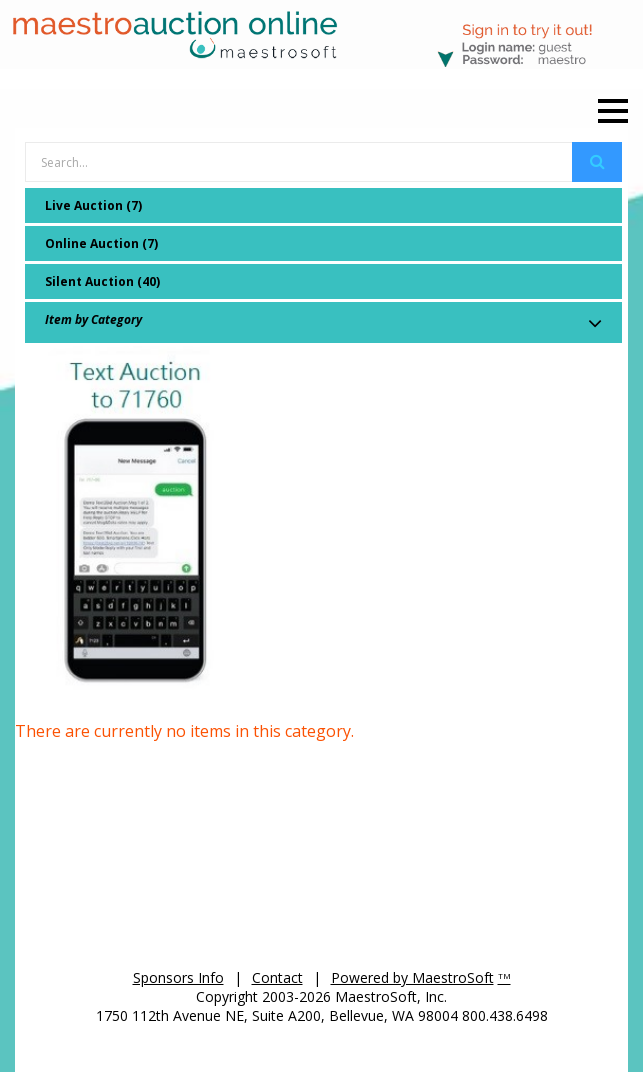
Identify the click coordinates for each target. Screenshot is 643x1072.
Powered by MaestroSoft (412, 977)
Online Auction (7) (101, 243)
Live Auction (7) (93, 205)
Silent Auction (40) (102, 281)
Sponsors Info (178, 977)
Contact (277, 977)
